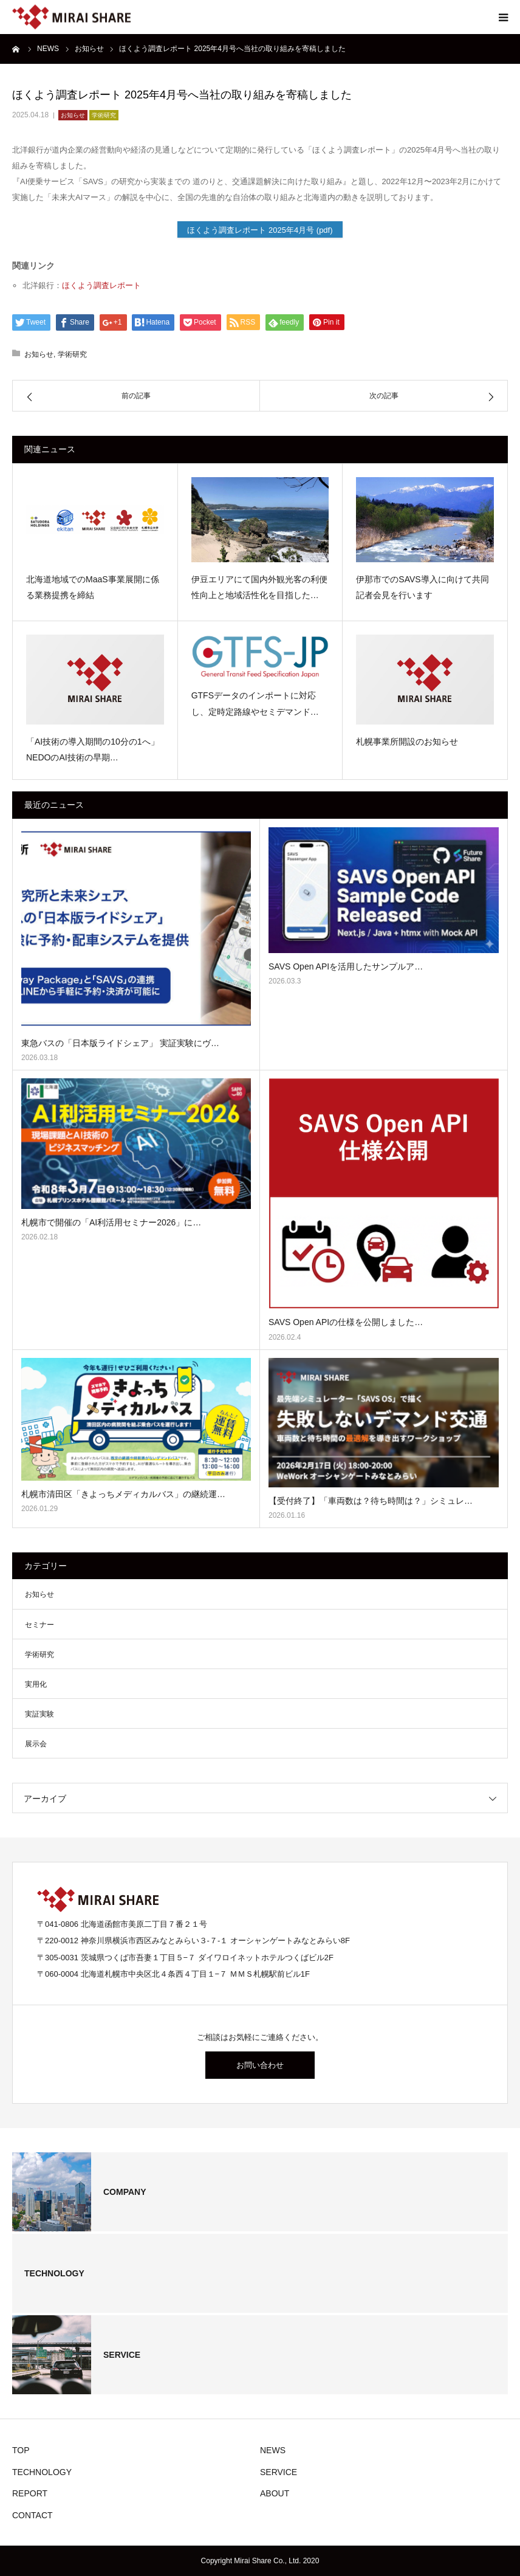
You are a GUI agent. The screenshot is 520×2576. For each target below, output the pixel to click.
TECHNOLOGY (42, 2472)
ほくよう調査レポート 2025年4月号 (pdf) (259, 230)
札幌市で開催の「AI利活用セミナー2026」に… (111, 1222)
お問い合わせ (260, 2065)
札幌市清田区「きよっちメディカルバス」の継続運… (123, 1494)
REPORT (29, 2493)
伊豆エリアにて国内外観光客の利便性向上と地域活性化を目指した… (259, 587)
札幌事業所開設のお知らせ (407, 741)
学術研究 (104, 115)
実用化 (36, 1684)
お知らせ (73, 115)
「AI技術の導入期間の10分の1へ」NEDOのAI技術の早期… (92, 750)
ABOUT (274, 2493)
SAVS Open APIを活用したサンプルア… (346, 966)
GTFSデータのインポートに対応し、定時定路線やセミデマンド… (255, 703)
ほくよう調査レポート (101, 285)
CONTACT (32, 2515)
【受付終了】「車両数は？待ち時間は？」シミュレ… (371, 1501)
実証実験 (39, 1714)
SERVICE (278, 2472)
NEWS (273, 2450)
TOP (21, 2450)
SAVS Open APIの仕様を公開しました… (346, 1322)
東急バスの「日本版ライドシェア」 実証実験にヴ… (120, 1043)
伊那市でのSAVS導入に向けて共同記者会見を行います (422, 587)
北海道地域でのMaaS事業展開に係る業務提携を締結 (92, 587)
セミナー (39, 1624)
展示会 (36, 1744)
